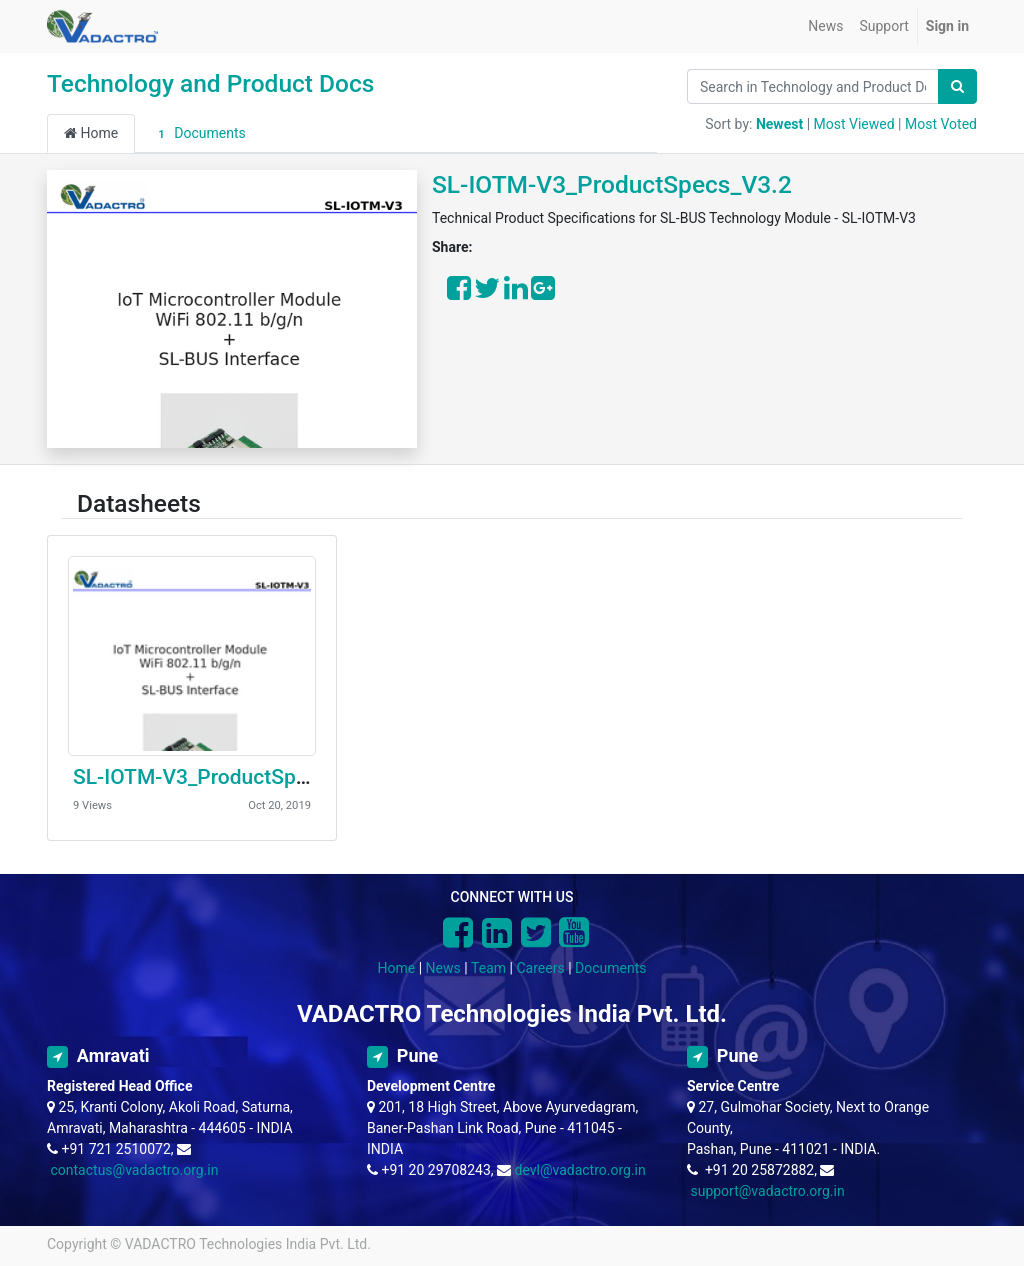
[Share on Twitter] (487, 293)
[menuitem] (825, 26)
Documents (199, 134)
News (443, 968)
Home (91, 133)
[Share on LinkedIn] (516, 293)
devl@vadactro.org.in (579, 1170)
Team (488, 968)
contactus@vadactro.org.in (134, 1170)
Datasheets (139, 503)
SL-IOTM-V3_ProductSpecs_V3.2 (612, 184)
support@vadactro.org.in (767, 1191)
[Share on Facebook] (459, 293)
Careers (540, 968)
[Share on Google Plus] (543, 293)
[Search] (957, 86)
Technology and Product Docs (210, 83)
